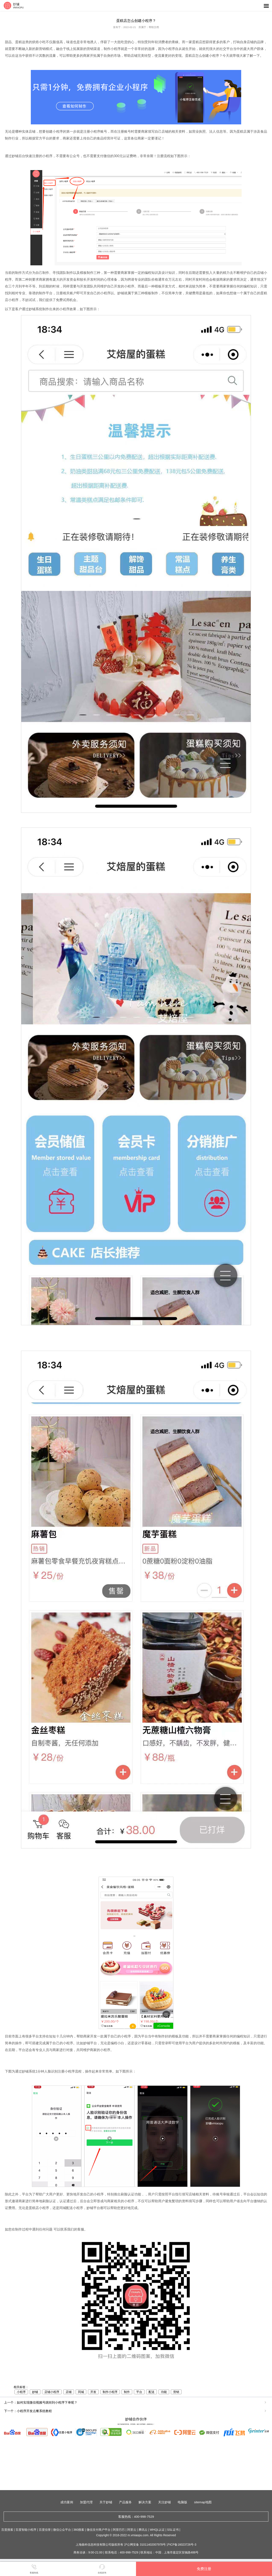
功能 (164, 2392)
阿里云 (131, 2529)
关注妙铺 (164, 2502)
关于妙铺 (105, 2502)
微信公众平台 (62, 2529)
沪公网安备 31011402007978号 (145, 2544)
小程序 (21, 2392)
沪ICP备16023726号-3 (181, 2544)
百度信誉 (45, 2529)
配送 (151, 2392)
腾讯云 (143, 2529)
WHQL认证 (157, 2529)
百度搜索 (7, 2529)
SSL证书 (172, 2529)
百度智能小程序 (26, 2529)
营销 (176, 2392)
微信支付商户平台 (98, 2529)
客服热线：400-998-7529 (136, 2516)
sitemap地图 (203, 2502)
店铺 (69, 2392)
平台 (139, 2392)
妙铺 (35, 2392)
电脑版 (182, 2502)
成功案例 (66, 2502)
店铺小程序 (51, 2392)
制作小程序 (110, 2392)
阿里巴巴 (119, 2529)
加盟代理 (86, 2502)
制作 (127, 2392)
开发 (93, 2392)
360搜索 (78, 2529)
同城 (81, 2392)
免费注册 (204, 2569)
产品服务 (125, 2502)
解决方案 (145, 2502)
